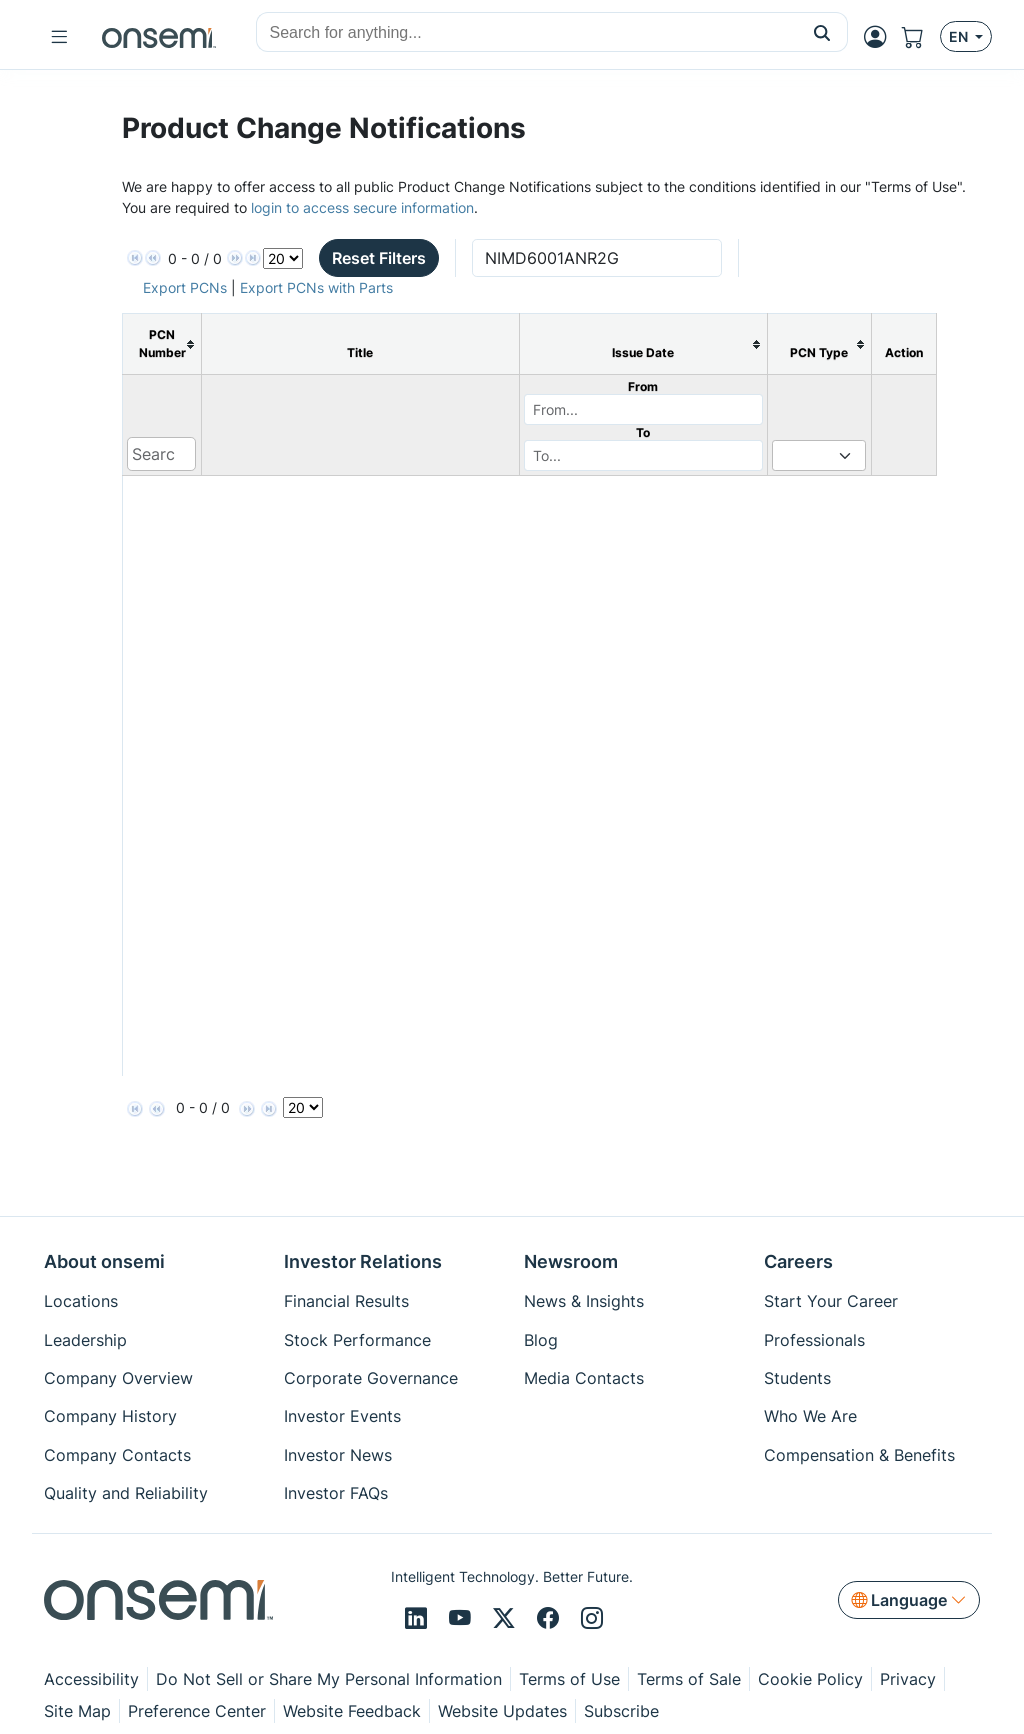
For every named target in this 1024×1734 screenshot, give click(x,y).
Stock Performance (357, 1340)
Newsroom (571, 1261)
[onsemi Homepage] (159, 37)
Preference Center (197, 1711)
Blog (541, 1340)
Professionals (814, 1340)
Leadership (85, 1340)
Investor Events (342, 1416)
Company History (110, 1416)
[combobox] (527, 33)
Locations (81, 1301)
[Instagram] (592, 1619)
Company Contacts (117, 1455)
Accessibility (91, 1679)
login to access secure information (362, 207)
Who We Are (810, 1416)
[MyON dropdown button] (881, 37)
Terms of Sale (689, 1679)
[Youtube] (463, 1619)
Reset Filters (379, 258)
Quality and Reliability (126, 1493)
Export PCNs (185, 287)
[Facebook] (551, 1619)
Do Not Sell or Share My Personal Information (329, 1679)
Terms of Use (569, 1679)
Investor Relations (363, 1261)
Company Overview (118, 1378)
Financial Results (346, 1301)
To (643, 432)
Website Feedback (352, 1711)
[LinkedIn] (419, 1619)
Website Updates (502, 1711)
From (643, 386)
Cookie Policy (810, 1679)
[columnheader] (161, 344)
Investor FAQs (336, 1493)
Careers (798, 1261)
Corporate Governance (371, 1378)
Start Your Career (831, 1301)
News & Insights (584, 1301)
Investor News (338, 1455)
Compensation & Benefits (859, 1455)
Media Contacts (584, 1378)
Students (797, 1378)
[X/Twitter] (507, 1619)
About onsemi (104, 1261)
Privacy (908, 1679)
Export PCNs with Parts (316, 287)
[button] (822, 32)
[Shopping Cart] (921, 37)
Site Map (77, 1711)
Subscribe (621, 1711)
